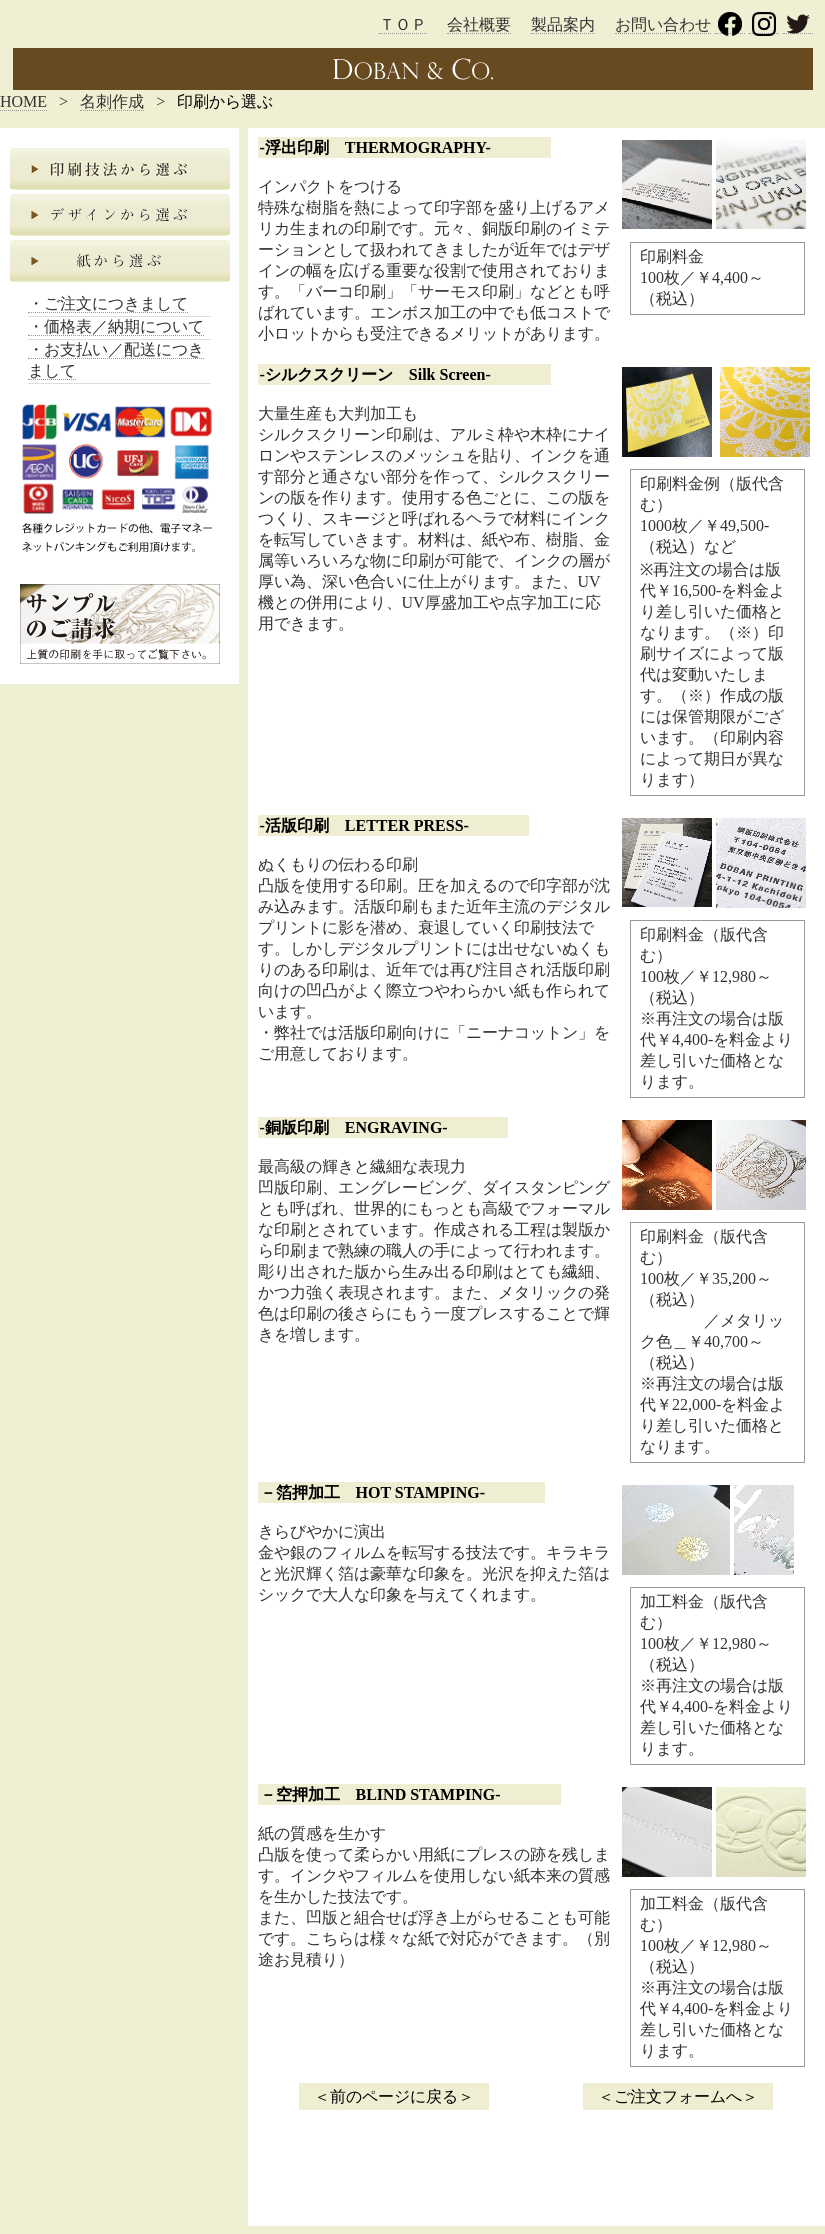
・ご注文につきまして (108, 303)
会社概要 (479, 24)
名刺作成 (112, 101)
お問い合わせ (663, 24)
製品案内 (563, 24)
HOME (23, 101)
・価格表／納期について (116, 326)
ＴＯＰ (403, 24)
